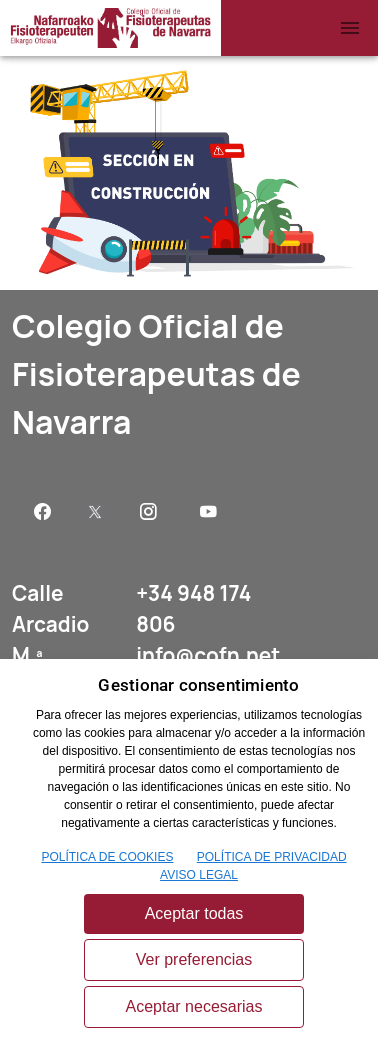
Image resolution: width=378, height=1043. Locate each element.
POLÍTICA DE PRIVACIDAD (272, 857)
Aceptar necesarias (194, 1006)
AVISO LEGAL (199, 875)
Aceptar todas (194, 913)
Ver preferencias (194, 959)
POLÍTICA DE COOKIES (107, 857)
